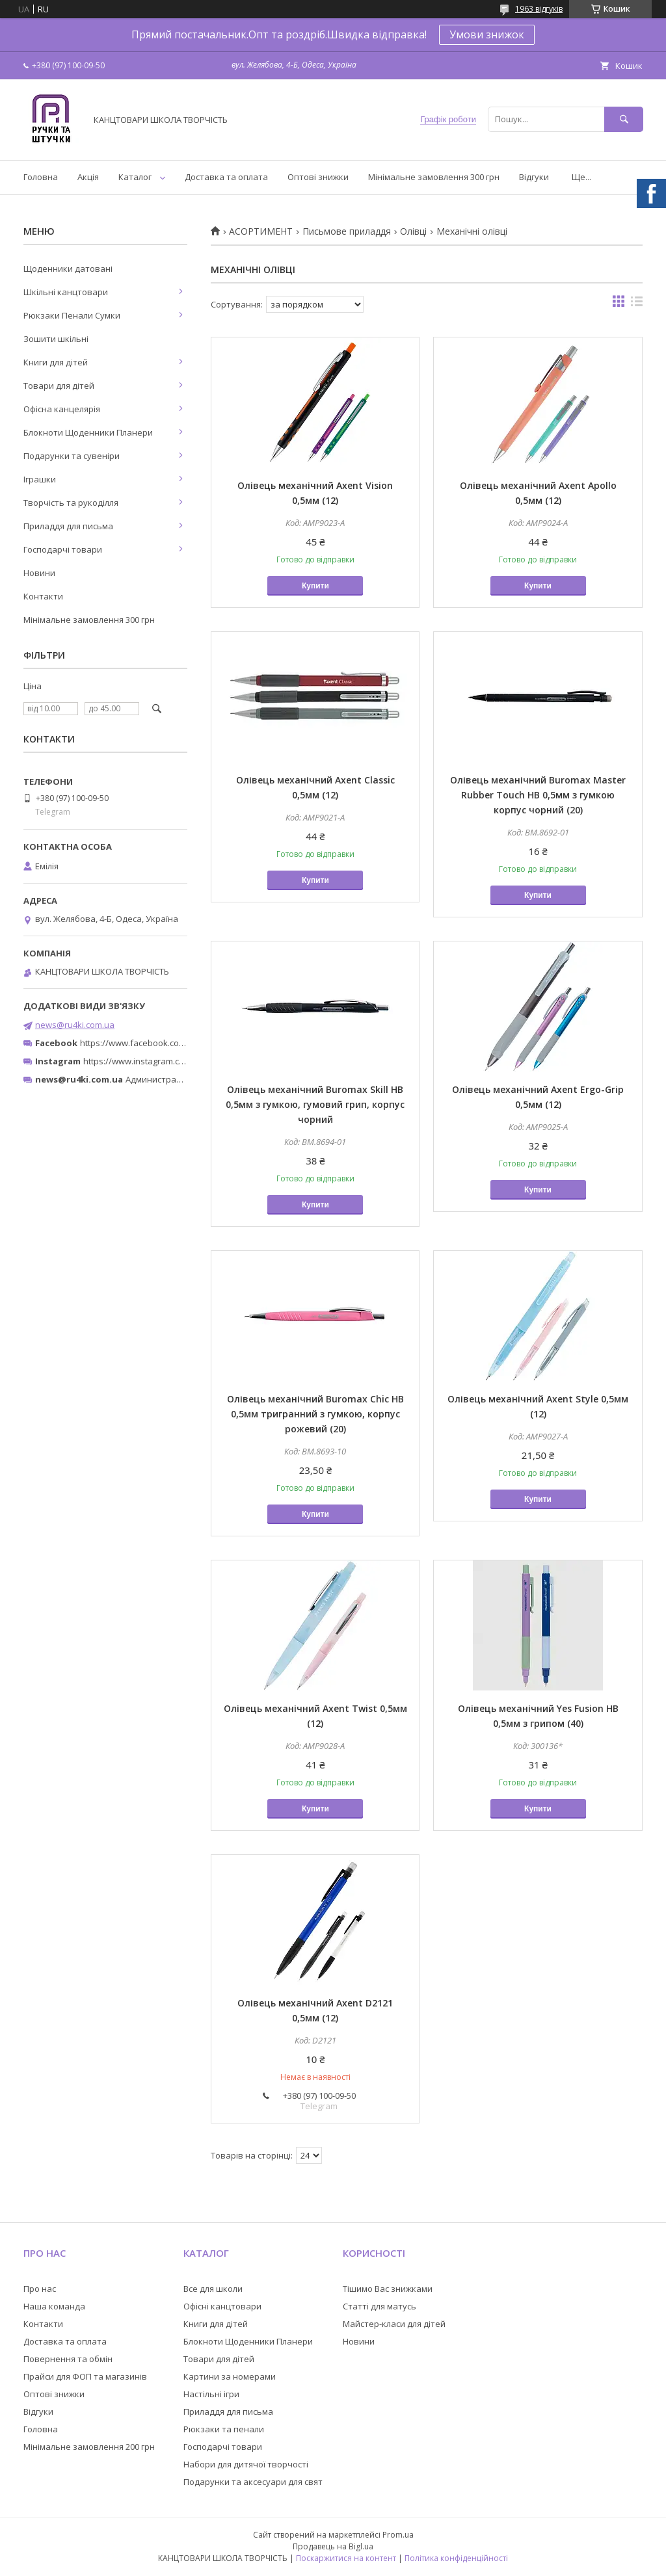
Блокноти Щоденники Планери (88, 432)
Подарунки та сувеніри (71, 456)
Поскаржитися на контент (346, 2558)
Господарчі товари (62, 549)
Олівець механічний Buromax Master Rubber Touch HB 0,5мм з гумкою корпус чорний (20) (538, 795)
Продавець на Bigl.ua (333, 2546)
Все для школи (213, 2288)
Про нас (39, 2288)
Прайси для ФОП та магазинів (85, 2376)
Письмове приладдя (346, 231)
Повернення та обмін (68, 2359)
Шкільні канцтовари (65, 292)
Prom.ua (398, 2534)
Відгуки (534, 177)
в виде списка (637, 304)
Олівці (413, 231)
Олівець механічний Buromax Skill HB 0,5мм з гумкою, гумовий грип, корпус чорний (315, 1104)
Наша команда (54, 2306)
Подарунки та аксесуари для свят (253, 2482)
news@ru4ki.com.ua (74, 1024)
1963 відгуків (539, 8)
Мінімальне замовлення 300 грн (434, 177)
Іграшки (39, 479)
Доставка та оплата (226, 177)
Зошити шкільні (55, 339)
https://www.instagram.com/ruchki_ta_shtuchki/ (177, 1061)
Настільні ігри (211, 2394)
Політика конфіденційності (456, 2558)
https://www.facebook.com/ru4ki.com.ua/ (161, 1043)
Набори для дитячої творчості (245, 2464)
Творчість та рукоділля (70, 502)
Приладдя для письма (68, 526)
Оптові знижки (318, 177)
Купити (315, 585)
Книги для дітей (55, 362)
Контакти (43, 596)
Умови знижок (486, 34)
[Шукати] (623, 119)
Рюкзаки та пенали (223, 2429)
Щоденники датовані (68, 268)
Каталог (135, 177)
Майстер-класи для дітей (394, 2324)
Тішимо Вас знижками (388, 2288)
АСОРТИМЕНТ (261, 231)
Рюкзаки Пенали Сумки (71, 315)
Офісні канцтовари (222, 2306)
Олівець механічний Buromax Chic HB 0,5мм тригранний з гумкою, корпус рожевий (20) (315, 1414)
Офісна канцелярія (61, 409)
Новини (39, 573)
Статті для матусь (379, 2306)
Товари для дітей (58, 385)
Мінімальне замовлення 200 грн (89, 2446)
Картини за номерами (229, 2376)
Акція (88, 177)
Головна (40, 177)
